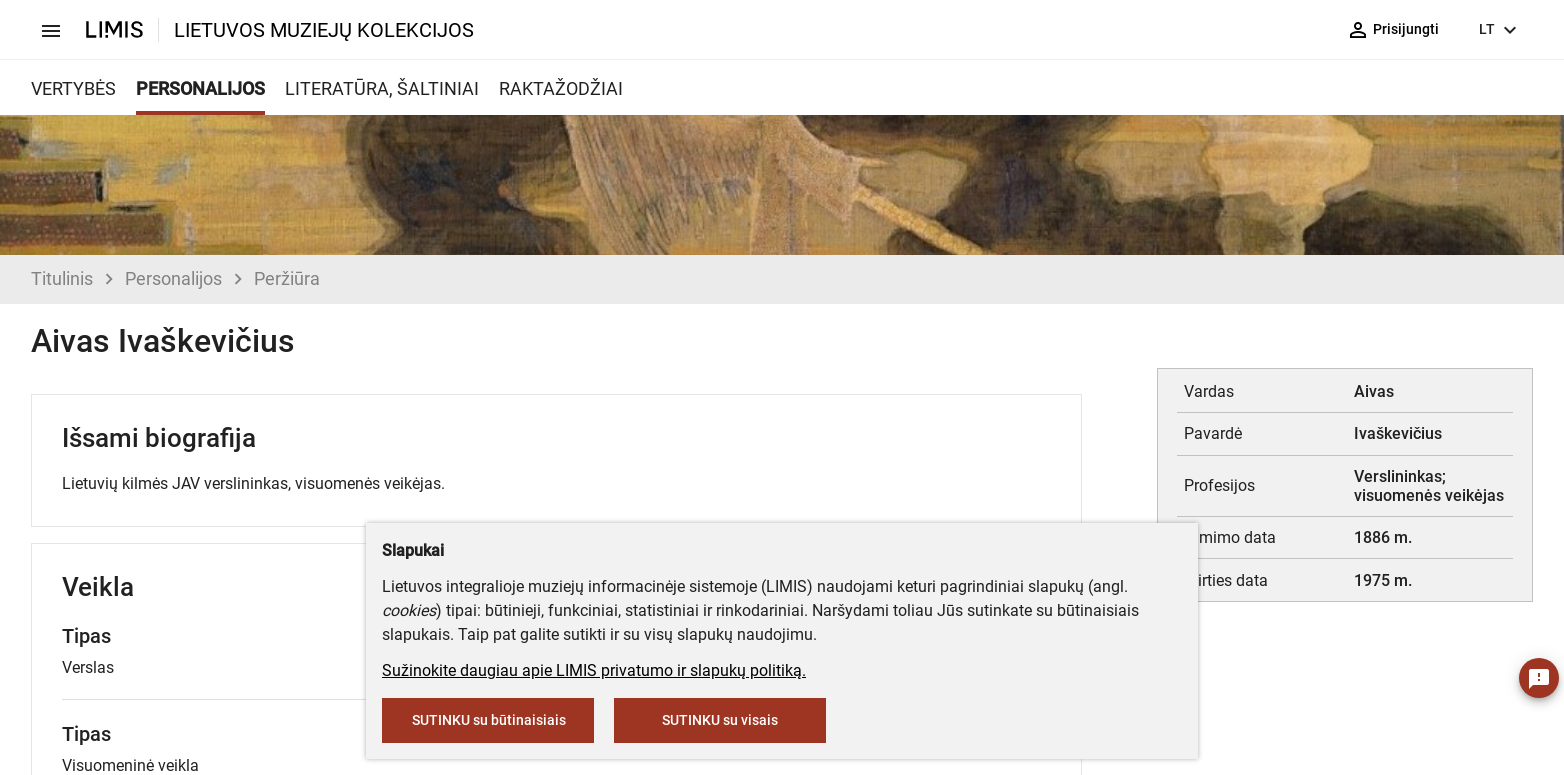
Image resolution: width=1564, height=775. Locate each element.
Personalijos (173, 278)
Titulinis (62, 278)
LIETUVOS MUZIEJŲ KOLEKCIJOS (324, 30)
